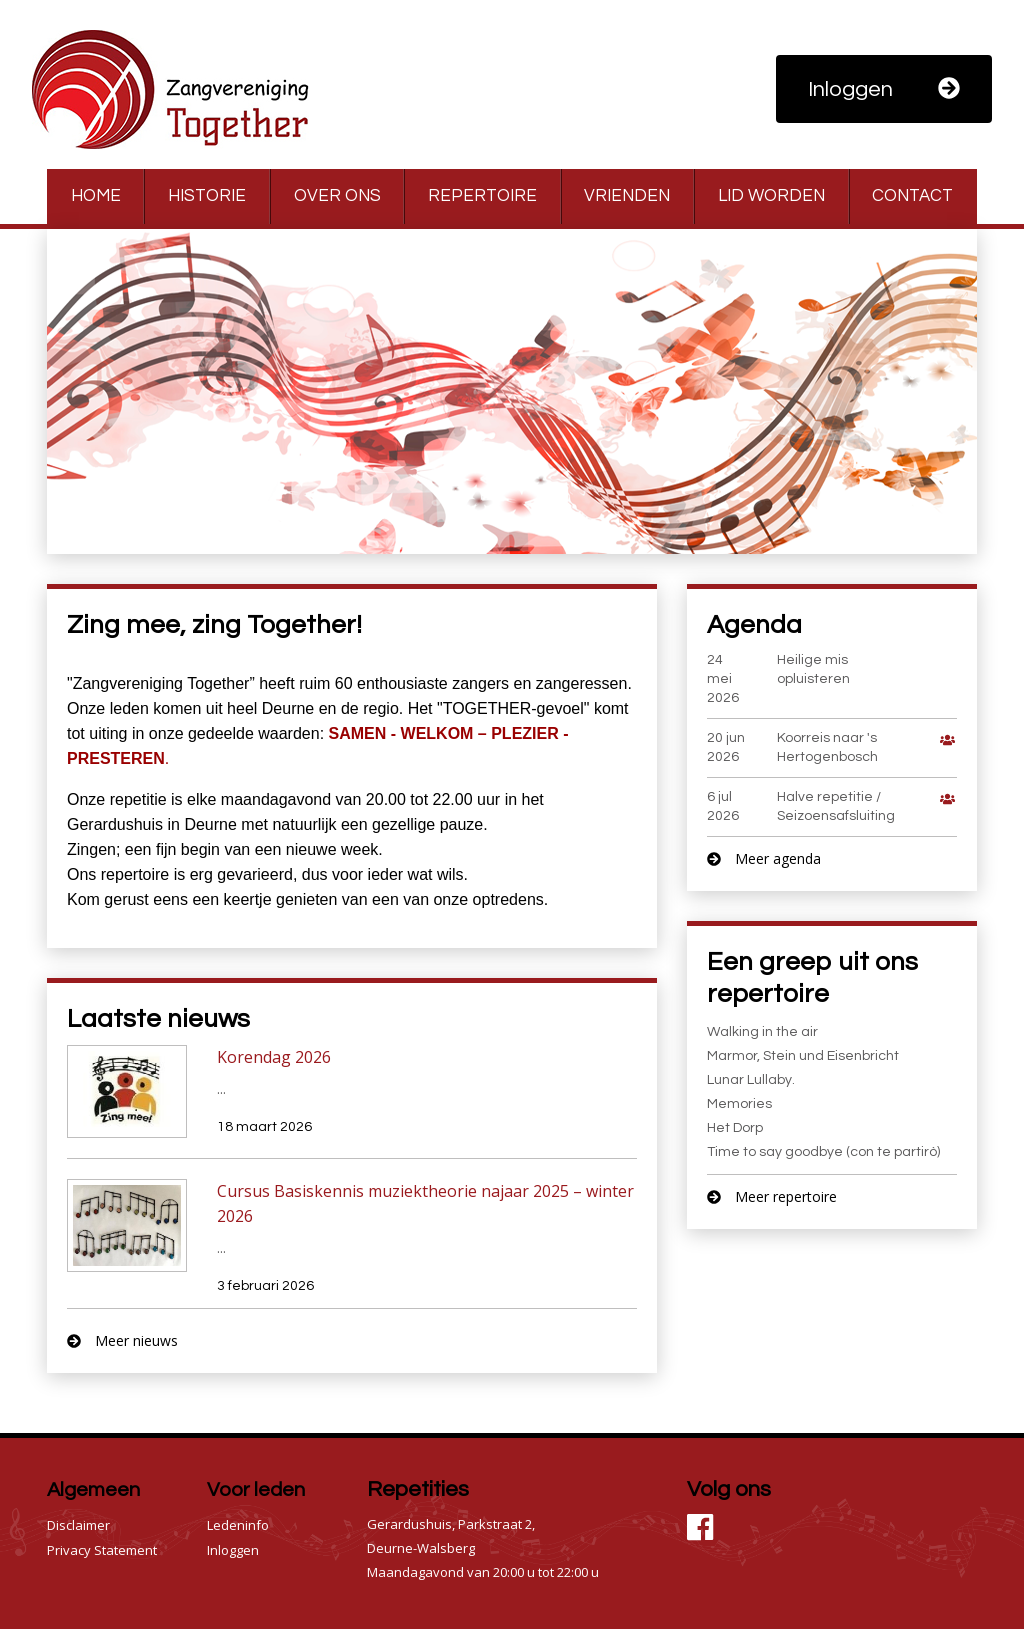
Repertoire (482, 196)
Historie (207, 196)
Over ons (337, 196)
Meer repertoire (772, 1196)
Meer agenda (764, 858)
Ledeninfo (238, 1525)
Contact (912, 196)
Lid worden (771, 196)
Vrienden (627, 196)
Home (96, 196)
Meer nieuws (122, 1340)
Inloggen (884, 89)
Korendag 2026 (274, 1057)
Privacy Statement (102, 1550)
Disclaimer (78, 1525)
